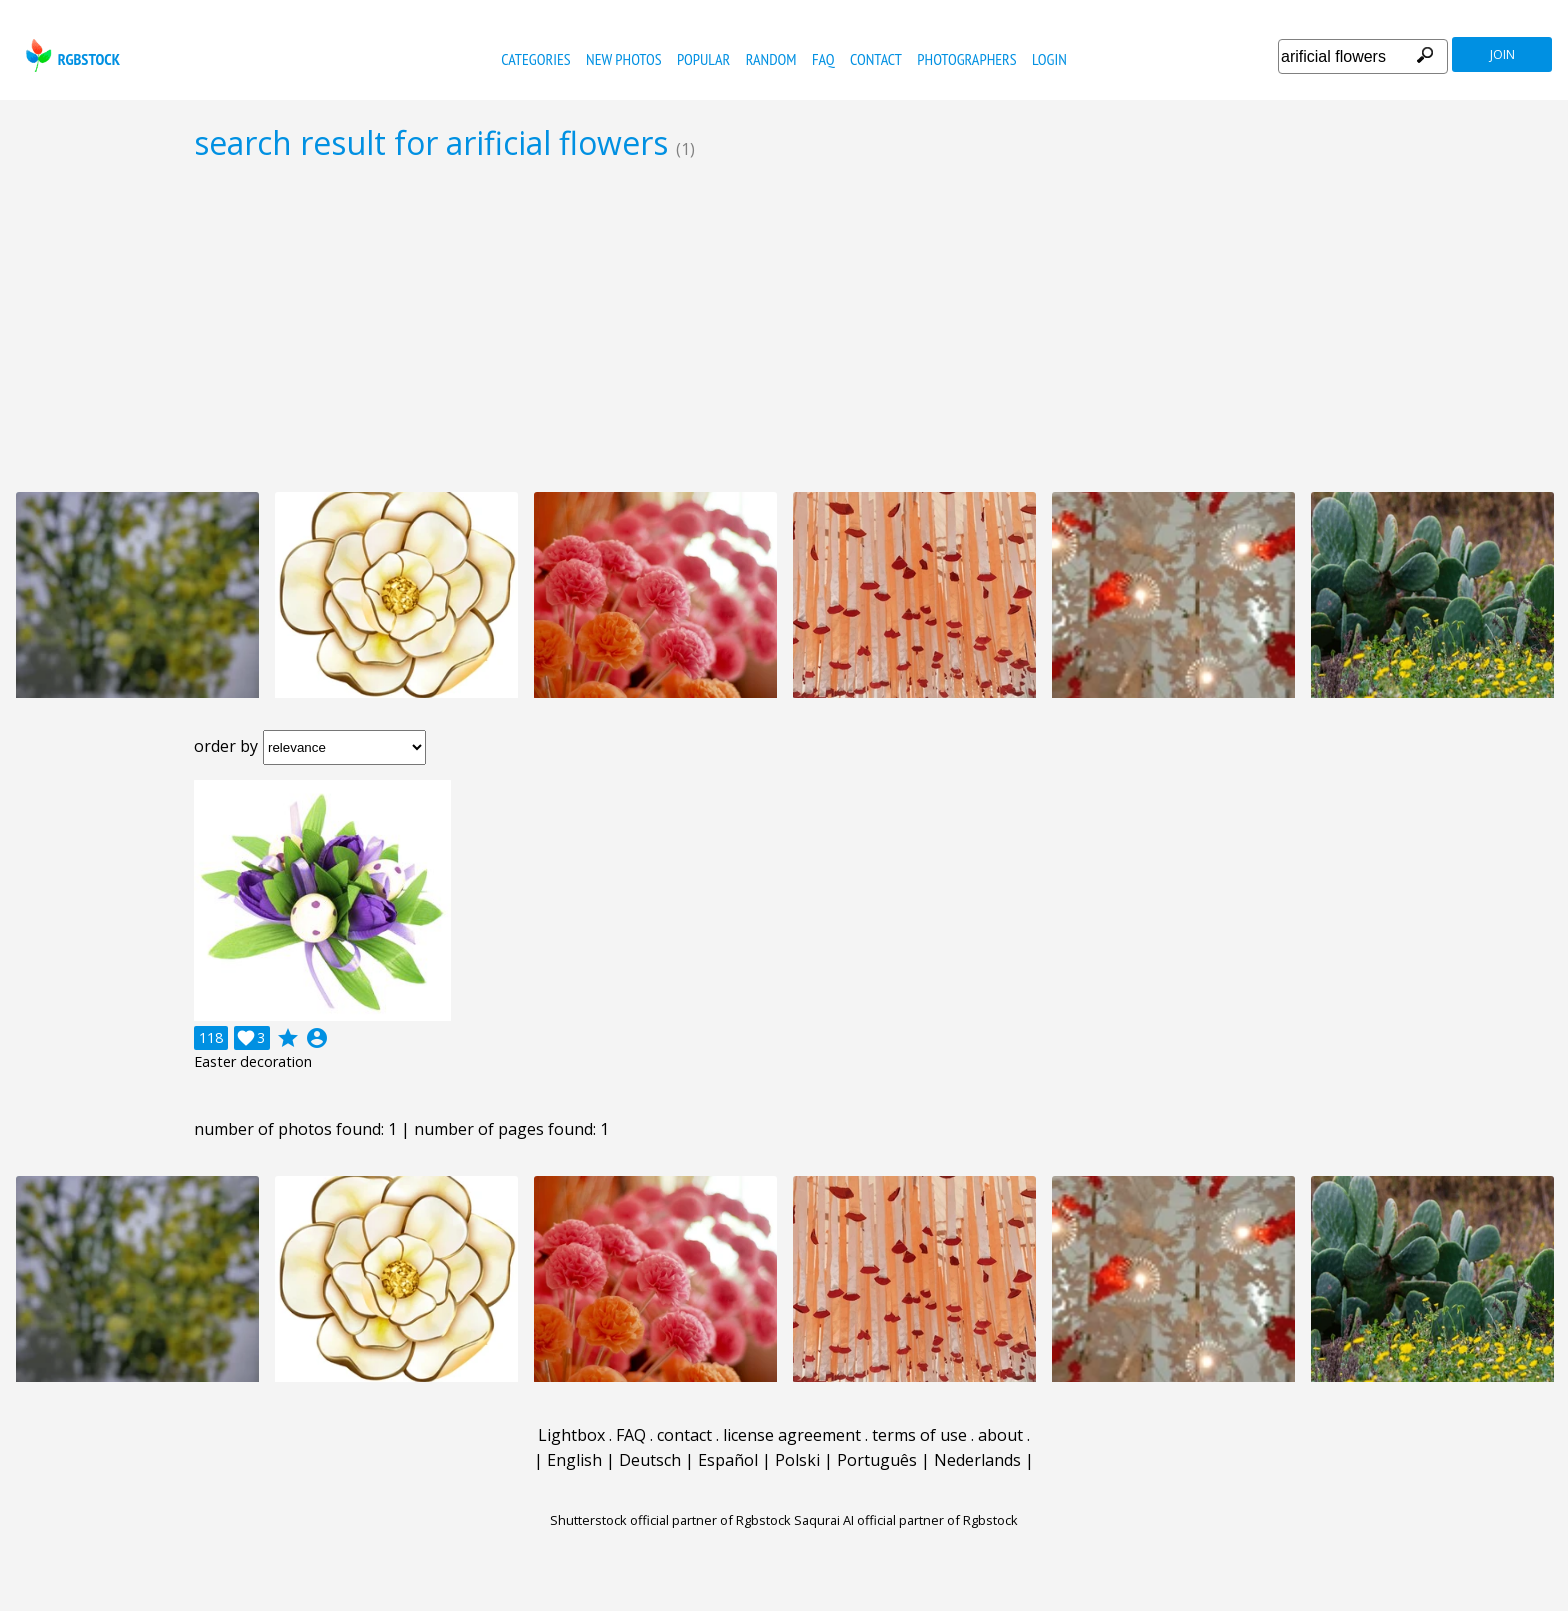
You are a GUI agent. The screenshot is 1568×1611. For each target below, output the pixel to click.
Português (877, 1460)
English (574, 1460)
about (1000, 1435)
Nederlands (977, 1460)
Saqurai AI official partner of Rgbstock (906, 1520)
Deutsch (650, 1460)
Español (728, 1460)
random (771, 59)
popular (703, 59)
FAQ (823, 59)
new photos (623, 59)
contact (876, 59)
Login (1049, 59)
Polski (797, 1460)
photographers (966, 59)
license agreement (792, 1435)
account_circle (317, 1038)
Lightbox (571, 1435)
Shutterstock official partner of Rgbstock (670, 1520)
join (1502, 54)
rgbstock (70, 55)
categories (535, 59)
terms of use (919, 1435)
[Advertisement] (784, 326)
